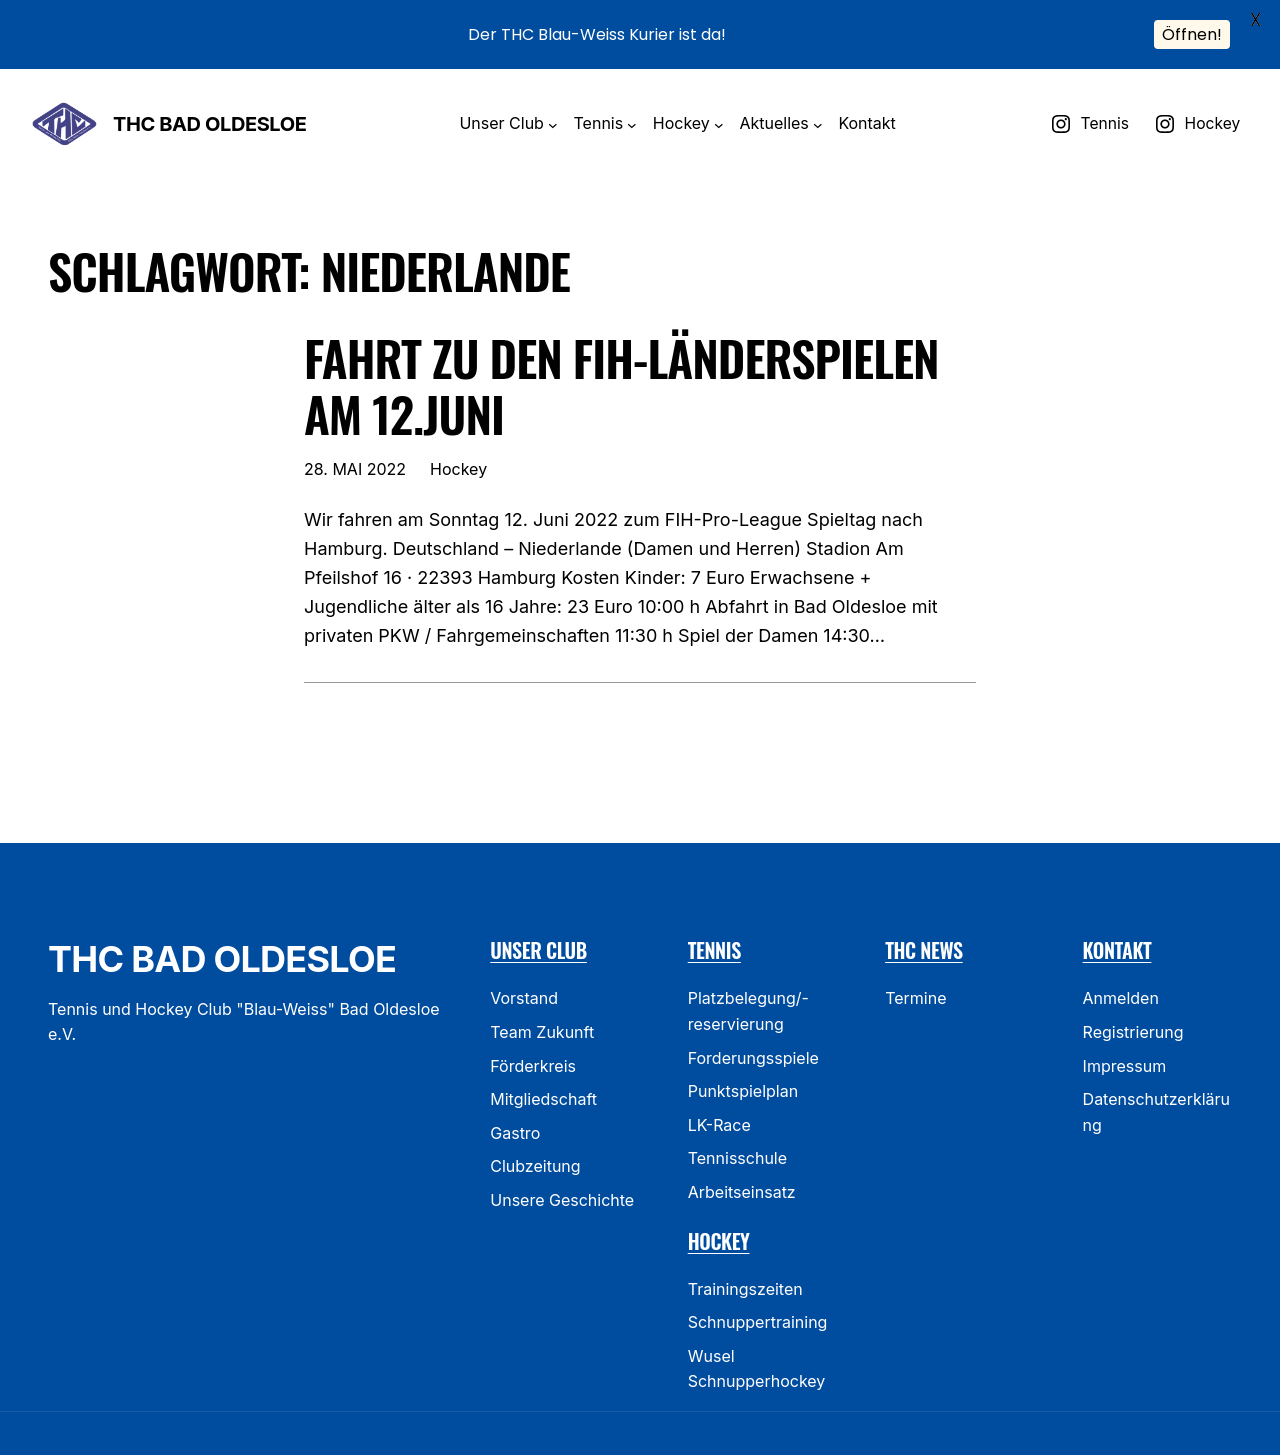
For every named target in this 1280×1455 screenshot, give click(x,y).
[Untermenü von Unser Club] (553, 91)
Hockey (458, 435)
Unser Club (538, 917)
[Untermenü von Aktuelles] (818, 91)
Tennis (714, 917)
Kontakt (1117, 917)
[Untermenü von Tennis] (632, 91)
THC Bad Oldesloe (209, 90)
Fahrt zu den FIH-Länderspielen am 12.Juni (621, 352)
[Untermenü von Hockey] (719, 91)
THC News (924, 917)
